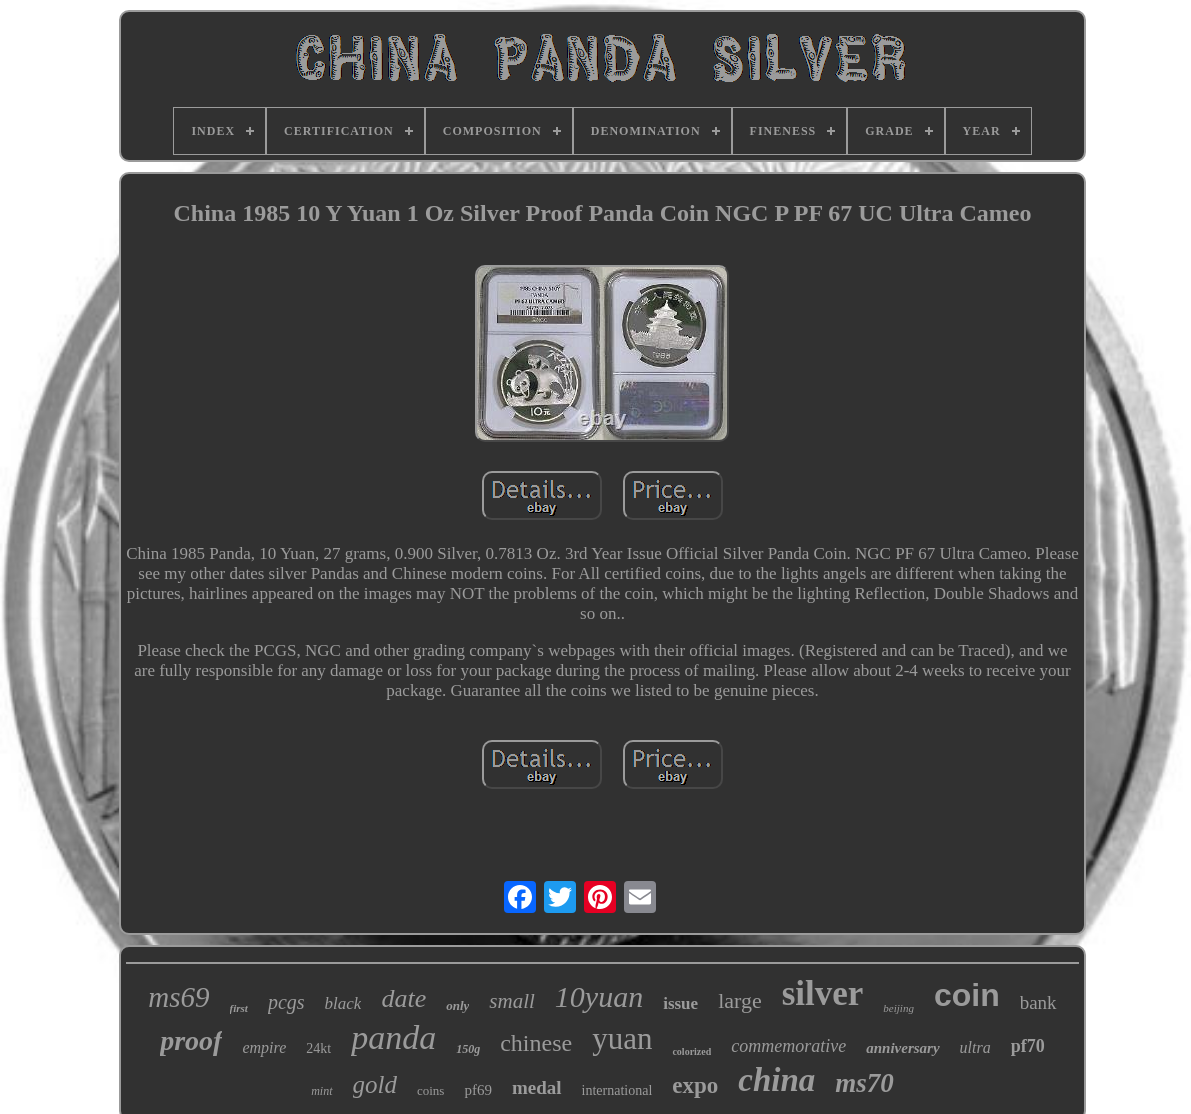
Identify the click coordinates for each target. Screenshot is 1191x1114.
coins (430, 1090)
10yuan (599, 996)
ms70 (864, 1083)
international (617, 1090)
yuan (622, 1038)
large (740, 1000)
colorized (691, 1051)
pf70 (1028, 1046)
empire (264, 1047)
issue (680, 1003)
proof (191, 1040)
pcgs (286, 1002)
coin (967, 995)
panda (393, 1037)
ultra (975, 1047)
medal (537, 1087)
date (403, 998)
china (776, 1080)
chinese (536, 1043)
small (512, 1001)
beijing (898, 1008)
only (457, 1005)
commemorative (788, 1046)
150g (468, 1049)
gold (375, 1084)
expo (695, 1085)
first (239, 1008)
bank (1038, 1002)
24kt (318, 1048)
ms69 (178, 997)
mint (321, 1091)
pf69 (478, 1090)
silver (823, 993)
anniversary (902, 1048)
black (343, 1003)
